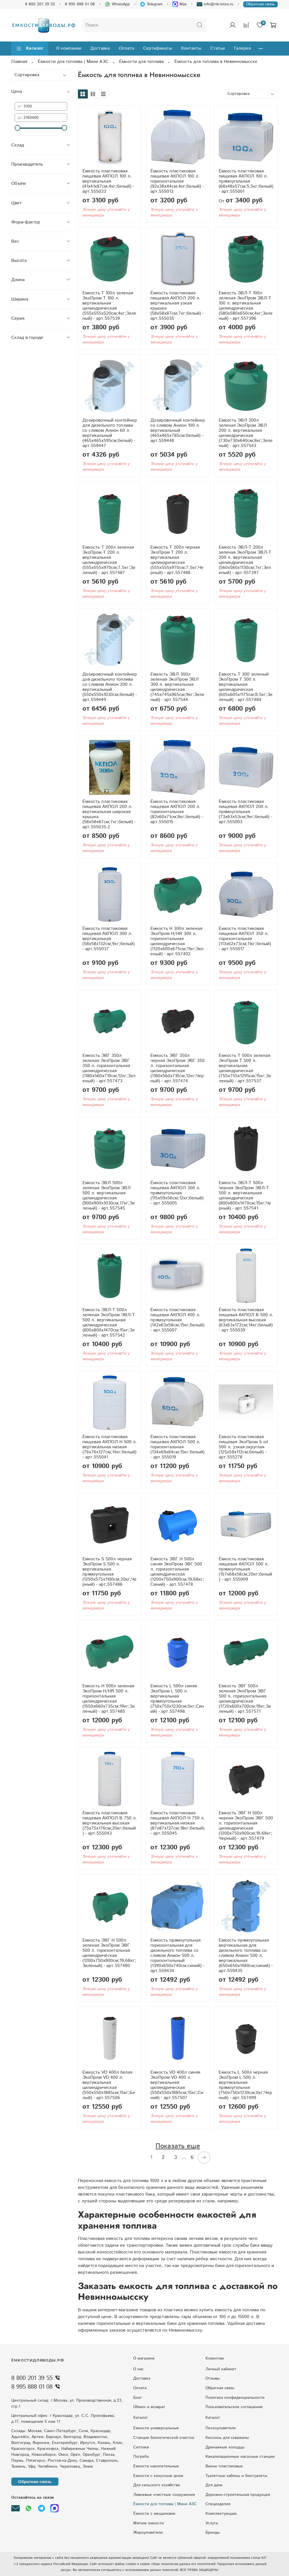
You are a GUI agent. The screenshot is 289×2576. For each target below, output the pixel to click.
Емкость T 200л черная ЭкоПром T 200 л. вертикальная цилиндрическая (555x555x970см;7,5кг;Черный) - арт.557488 (176, 560)
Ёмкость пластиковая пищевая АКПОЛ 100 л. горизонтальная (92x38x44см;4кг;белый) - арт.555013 (177, 181)
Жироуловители (148, 2532)
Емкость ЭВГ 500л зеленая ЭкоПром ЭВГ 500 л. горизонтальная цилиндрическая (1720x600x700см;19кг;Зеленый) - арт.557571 (245, 1699)
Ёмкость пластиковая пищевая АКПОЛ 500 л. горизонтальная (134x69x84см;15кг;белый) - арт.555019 (177, 1447)
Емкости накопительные (156, 2466)
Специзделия (217, 2504)
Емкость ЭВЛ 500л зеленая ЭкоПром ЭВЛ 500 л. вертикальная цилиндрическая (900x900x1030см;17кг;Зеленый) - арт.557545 (108, 1196)
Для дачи (213, 2485)
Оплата (126, 48)
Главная (19, 61)
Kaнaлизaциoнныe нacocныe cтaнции (240, 2456)
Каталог (29, 48)
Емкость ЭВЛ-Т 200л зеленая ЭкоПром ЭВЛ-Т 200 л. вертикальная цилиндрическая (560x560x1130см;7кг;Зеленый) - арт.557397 (245, 560)
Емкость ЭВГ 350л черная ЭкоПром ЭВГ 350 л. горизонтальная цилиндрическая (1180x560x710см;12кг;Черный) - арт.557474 (177, 1068)
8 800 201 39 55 (40, 4)
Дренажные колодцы (224, 2447)
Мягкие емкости (148, 2523)
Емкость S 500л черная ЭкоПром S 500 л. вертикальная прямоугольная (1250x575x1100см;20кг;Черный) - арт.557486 (109, 1572)
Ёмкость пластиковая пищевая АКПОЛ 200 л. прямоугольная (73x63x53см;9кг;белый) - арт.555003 (245, 811)
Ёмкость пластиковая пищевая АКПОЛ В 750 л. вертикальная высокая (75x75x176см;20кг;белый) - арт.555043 (109, 1823)
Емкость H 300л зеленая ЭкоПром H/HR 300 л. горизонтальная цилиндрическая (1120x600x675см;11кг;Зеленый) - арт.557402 (176, 941)
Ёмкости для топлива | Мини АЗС (73, 61)
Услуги (211, 2523)
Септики (141, 2447)
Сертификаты (157, 48)
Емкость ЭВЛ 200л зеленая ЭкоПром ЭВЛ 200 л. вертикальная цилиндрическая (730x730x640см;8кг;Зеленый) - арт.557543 (246, 433)
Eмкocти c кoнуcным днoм (158, 2476)
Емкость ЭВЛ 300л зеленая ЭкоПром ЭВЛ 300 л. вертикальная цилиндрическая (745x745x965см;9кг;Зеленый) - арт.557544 (177, 687)
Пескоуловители (220, 2428)
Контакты (191, 48)
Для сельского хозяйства (156, 2485)
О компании (68, 48)
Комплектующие (221, 2513)
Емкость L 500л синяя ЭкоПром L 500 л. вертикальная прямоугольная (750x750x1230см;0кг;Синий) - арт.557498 (177, 1699)
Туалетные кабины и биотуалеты (236, 2476)
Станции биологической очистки (163, 2438)
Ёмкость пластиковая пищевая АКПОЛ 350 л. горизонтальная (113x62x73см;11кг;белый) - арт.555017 (245, 938)
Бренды (212, 2532)
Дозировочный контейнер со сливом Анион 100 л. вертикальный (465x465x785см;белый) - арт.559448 (177, 430)
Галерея (242, 48)
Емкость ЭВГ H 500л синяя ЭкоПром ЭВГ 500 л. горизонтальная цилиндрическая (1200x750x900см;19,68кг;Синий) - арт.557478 (177, 1572)
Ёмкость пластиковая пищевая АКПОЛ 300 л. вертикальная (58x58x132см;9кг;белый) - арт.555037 (108, 938)
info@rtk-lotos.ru (215, 4)
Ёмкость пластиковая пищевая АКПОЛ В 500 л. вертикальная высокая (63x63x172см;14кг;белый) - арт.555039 (246, 1320)
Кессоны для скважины (227, 2438)
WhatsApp (117, 4)
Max (179, 4)
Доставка (100, 48)
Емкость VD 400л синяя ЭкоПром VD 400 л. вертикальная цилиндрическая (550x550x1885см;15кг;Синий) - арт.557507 (176, 2085)
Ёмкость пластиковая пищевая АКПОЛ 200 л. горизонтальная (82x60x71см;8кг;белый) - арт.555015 (176, 811)
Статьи (217, 48)
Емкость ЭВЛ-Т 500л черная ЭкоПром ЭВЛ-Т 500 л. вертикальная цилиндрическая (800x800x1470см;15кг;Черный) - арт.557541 (245, 1196)
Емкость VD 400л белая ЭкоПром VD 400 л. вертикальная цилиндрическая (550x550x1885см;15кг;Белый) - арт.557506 (108, 2085)
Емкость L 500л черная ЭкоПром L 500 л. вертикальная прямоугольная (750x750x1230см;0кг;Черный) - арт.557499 (245, 2085)
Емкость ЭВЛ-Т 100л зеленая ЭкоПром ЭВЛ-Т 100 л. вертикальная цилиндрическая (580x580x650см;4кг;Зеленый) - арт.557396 (246, 306)
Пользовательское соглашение (234, 2407)
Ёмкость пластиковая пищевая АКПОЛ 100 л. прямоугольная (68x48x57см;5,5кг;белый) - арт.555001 (246, 181)
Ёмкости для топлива (141, 61)
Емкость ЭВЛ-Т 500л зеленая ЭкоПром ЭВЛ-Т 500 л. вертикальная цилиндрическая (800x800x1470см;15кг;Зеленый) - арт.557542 (108, 1323)
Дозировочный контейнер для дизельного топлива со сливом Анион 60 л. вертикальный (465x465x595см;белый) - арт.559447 (109, 433)
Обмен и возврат (149, 2407)
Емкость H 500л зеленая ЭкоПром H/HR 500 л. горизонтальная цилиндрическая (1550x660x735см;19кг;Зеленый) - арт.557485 (108, 1699)
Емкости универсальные (156, 2428)
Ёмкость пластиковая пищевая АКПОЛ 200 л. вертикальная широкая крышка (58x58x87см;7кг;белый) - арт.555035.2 (109, 814)
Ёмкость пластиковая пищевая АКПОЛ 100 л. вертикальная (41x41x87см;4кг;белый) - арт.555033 (108, 181)
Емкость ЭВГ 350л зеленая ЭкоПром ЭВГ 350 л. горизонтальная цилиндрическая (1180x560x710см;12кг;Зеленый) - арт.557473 (108, 1068)
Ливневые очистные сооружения (164, 2495)
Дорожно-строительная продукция (237, 2495)
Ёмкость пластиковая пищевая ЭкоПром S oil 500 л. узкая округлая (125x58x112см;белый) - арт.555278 (243, 1447)
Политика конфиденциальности (234, 2397)
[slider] (17, 128)
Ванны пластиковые (224, 2466)
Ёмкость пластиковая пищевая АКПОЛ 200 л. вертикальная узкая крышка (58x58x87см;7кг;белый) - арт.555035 (177, 306)
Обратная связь (260, 4)
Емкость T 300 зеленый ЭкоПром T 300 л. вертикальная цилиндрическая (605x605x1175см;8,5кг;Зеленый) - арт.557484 (246, 687)
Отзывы (212, 2378)
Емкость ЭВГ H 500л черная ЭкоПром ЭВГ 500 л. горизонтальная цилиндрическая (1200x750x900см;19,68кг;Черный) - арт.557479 (246, 1826)
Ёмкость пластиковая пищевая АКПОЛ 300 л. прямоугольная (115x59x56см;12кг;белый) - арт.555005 (176, 1193)
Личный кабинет (220, 2369)
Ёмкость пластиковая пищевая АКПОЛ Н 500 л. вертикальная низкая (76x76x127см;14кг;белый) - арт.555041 (109, 1447)
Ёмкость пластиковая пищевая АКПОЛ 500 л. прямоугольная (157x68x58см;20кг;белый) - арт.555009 (245, 1569)
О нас (138, 2369)
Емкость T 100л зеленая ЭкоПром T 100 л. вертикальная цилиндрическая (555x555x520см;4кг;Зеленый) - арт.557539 (109, 306)
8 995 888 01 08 (80, 4)
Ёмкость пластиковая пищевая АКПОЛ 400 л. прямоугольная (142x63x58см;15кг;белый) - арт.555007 (177, 1320)
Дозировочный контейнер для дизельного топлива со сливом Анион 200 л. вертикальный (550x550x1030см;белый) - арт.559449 (109, 687)
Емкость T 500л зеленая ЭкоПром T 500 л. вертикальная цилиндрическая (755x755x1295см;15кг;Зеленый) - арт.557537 (245, 1068)
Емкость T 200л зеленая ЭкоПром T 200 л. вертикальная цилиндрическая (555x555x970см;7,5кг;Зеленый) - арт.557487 (108, 560)
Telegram (151, 4)
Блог (137, 2397)
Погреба (141, 2456)
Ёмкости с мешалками (154, 2513)
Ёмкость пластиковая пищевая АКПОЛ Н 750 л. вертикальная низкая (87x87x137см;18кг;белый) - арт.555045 (177, 1823)
